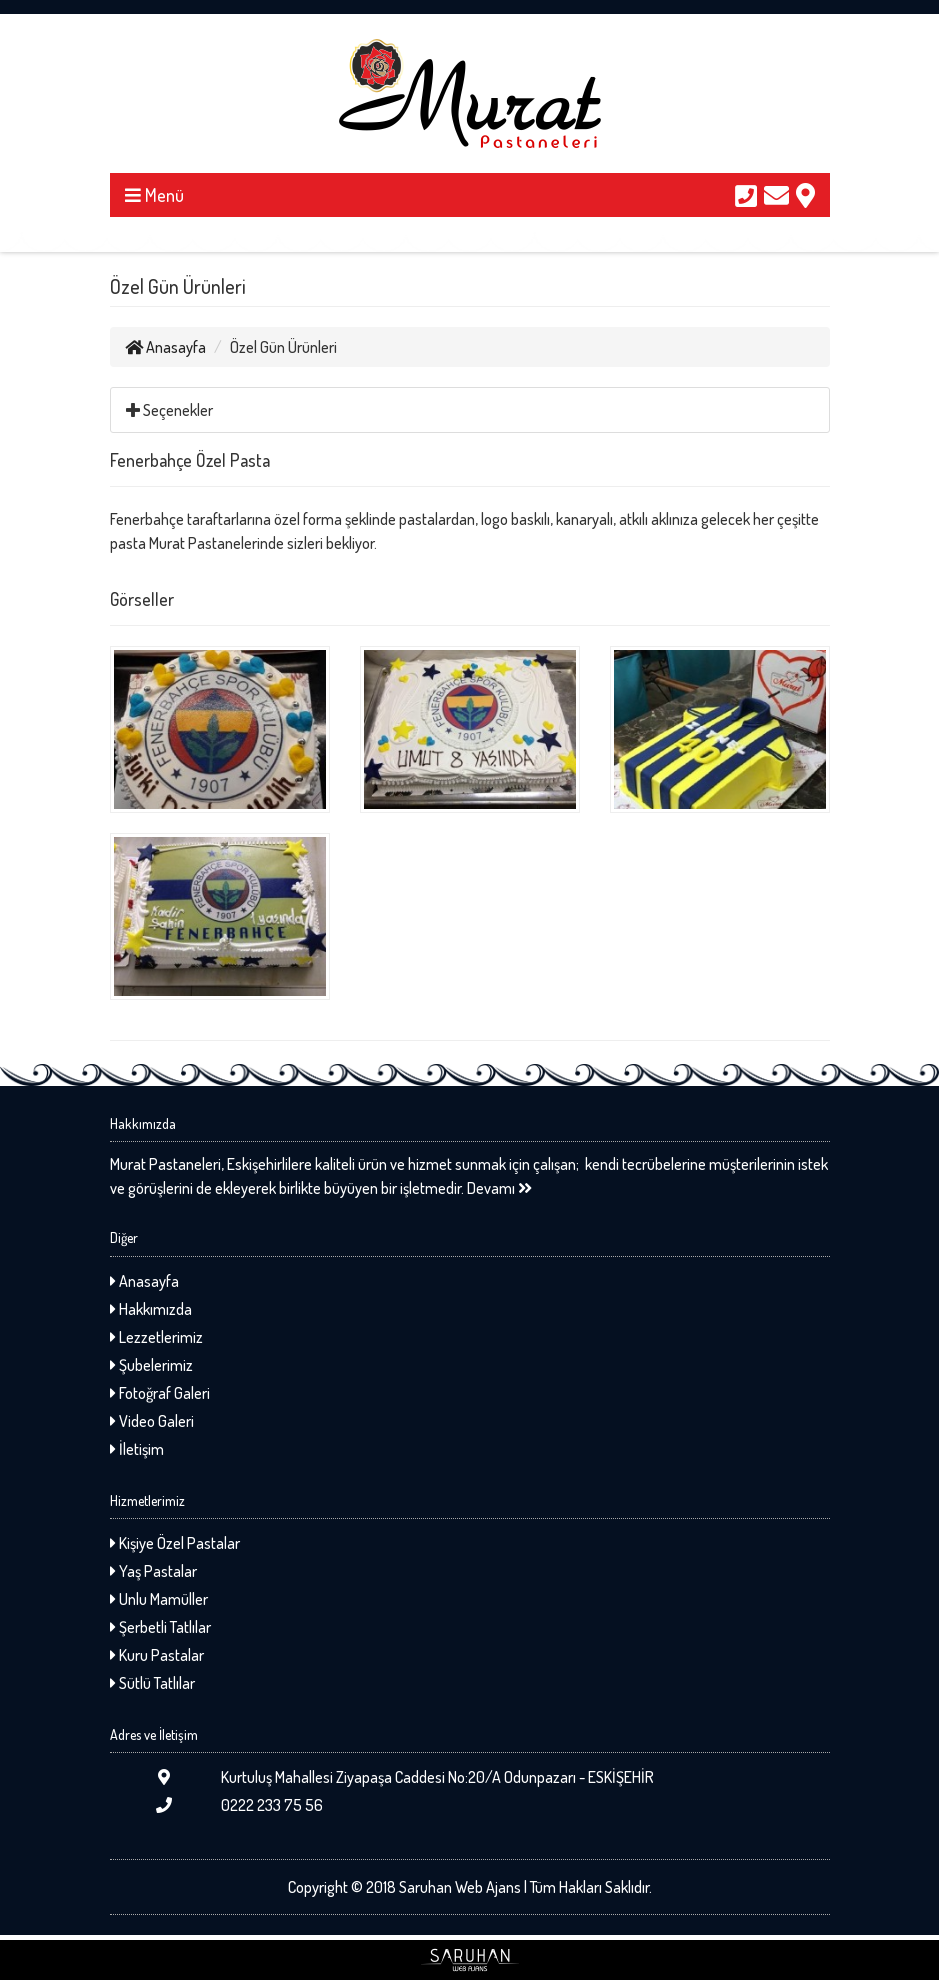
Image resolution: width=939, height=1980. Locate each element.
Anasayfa (165, 347)
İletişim (137, 1449)
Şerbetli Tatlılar (160, 1627)
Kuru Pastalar (157, 1655)
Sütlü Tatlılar (152, 1683)
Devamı (499, 1188)
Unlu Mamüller (159, 1599)
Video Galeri (152, 1421)
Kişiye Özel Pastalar (175, 1543)
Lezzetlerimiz (156, 1337)
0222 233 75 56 (216, 1805)
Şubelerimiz (151, 1365)
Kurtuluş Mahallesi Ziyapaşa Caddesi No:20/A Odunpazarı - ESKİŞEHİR (382, 1777)
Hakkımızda (151, 1309)
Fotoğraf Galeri (160, 1393)
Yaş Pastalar (153, 1571)
